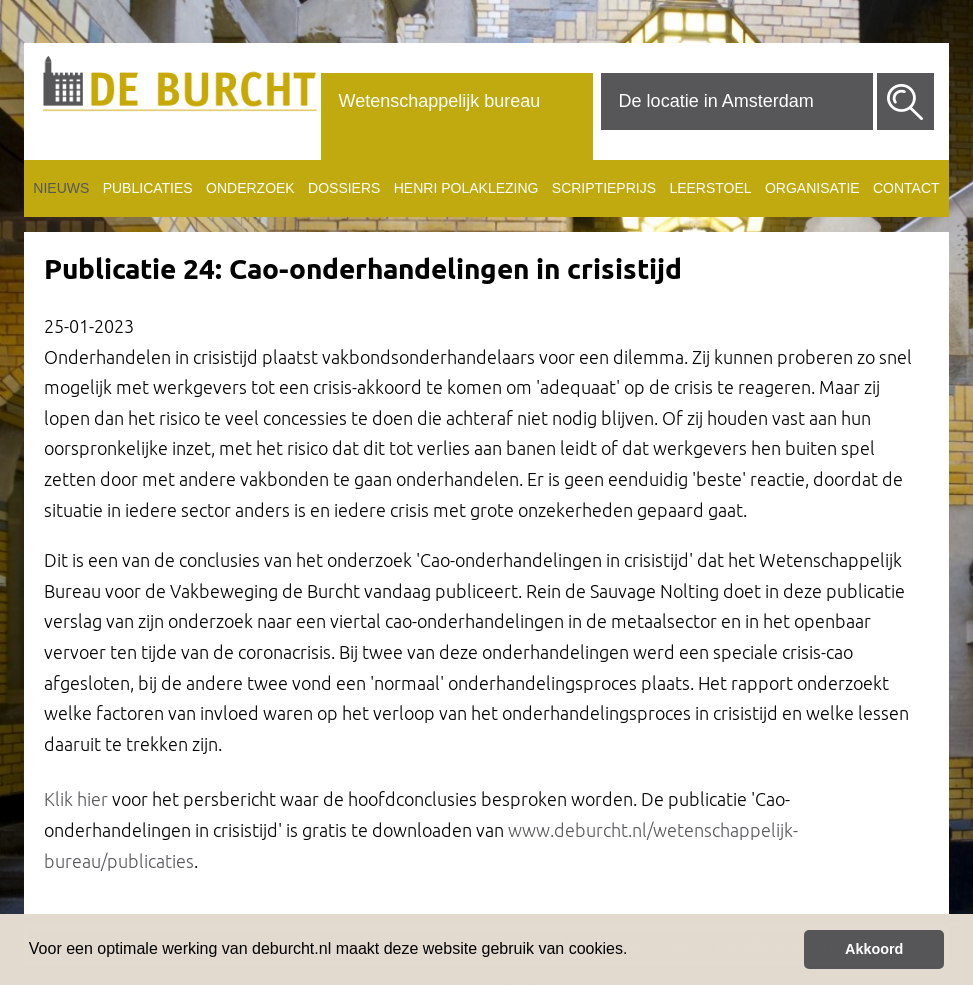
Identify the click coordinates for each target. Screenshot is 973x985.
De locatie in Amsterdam (716, 101)
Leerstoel (710, 188)
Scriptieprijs (604, 188)
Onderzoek (250, 188)
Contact (906, 188)
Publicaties (148, 188)
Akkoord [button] (874, 949)
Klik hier (76, 799)
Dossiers (344, 188)
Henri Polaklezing (466, 188)
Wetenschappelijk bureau (440, 101)
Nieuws (61, 188)
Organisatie (812, 188)
